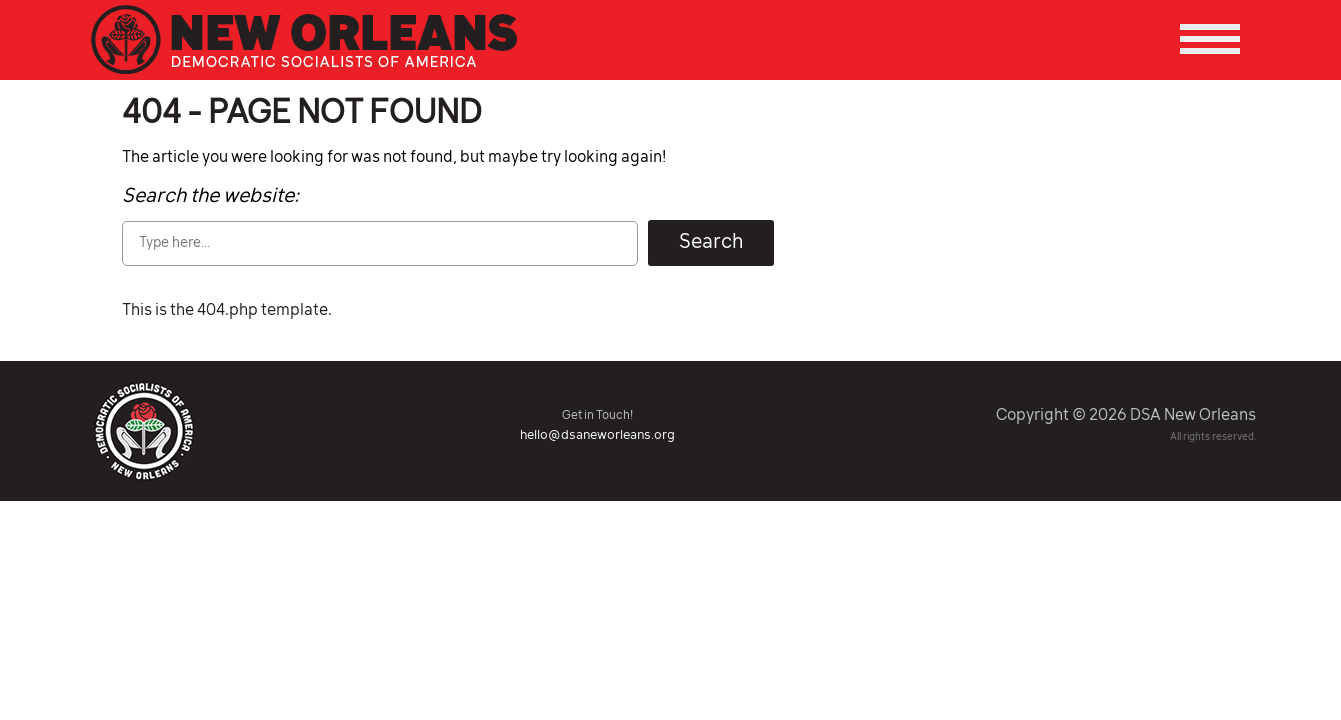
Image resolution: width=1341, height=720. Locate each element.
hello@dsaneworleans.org (597, 435)
